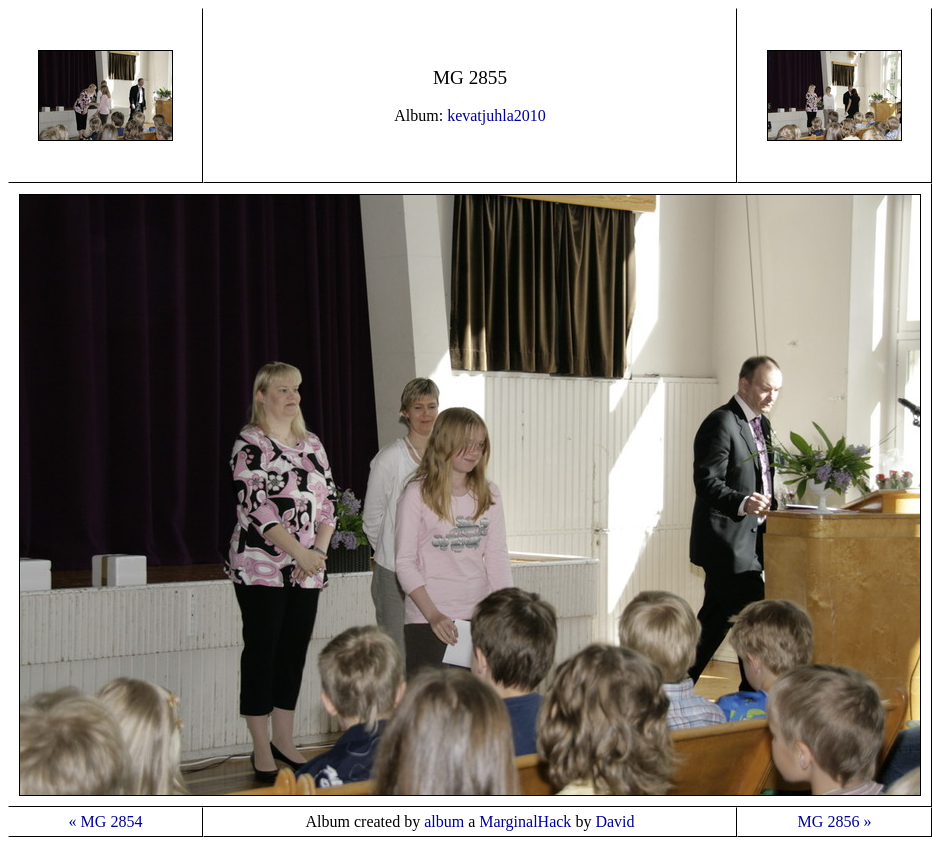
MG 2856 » (835, 821)
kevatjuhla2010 (496, 115)
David (614, 821)
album (444, 821)
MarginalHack (525, 821)
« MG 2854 (106, 821)
